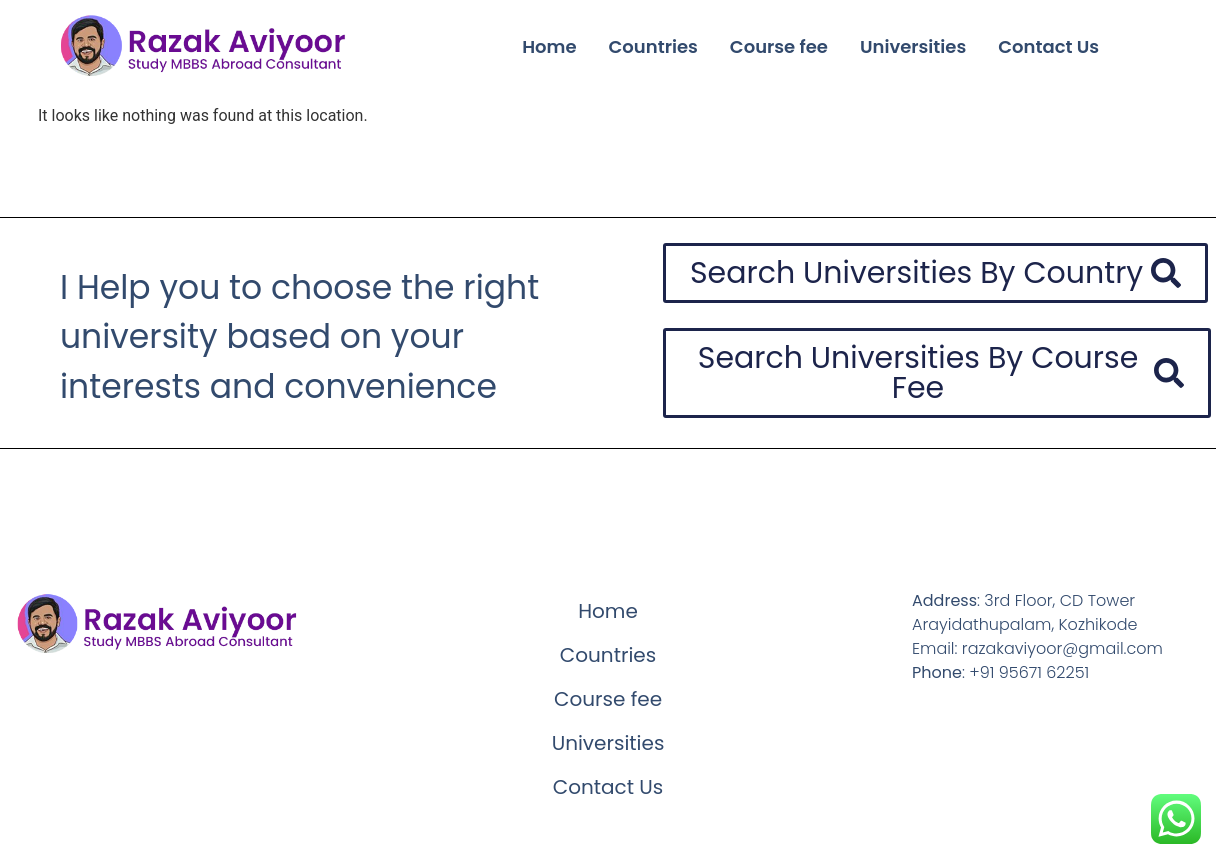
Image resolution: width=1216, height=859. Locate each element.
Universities (913, 46)
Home (549, 46)
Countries (653, 46)
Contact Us (1048, 46)
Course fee (779, 46)
